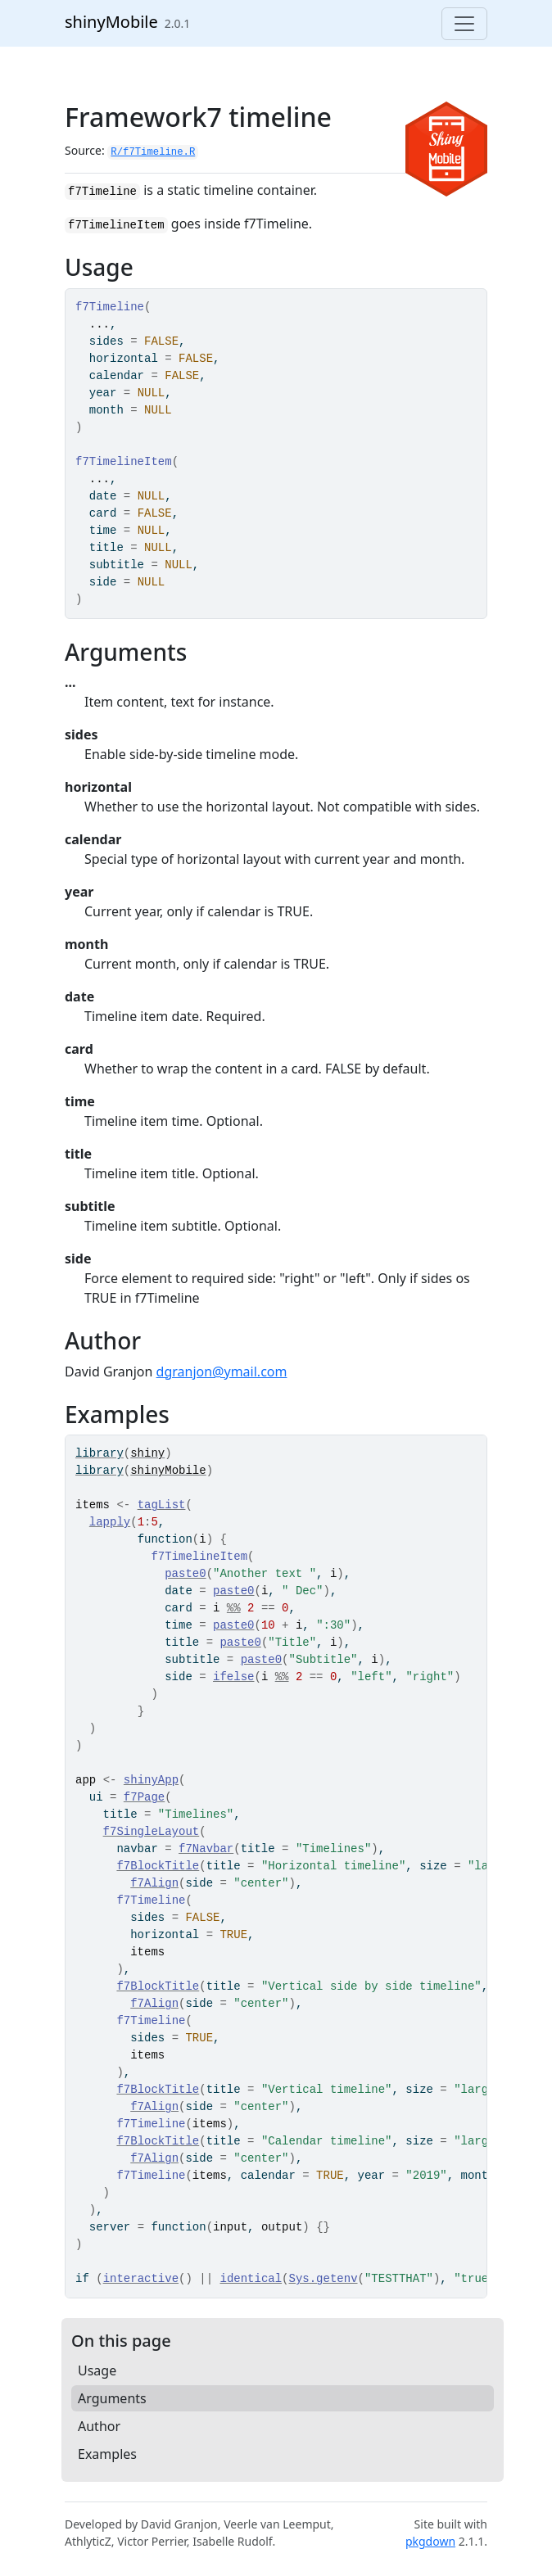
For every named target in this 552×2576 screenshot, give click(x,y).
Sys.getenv (323, 2278)
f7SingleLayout (151, 1831)
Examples (107, 2454)
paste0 (185, 1573)
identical (250, 2278)
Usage (97, 2370)
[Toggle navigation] (464, 23)
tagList (162, 1505)
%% (234, 1608)
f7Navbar (206, 1848)
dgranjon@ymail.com (221, 1372)
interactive (141, 2278)
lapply (109, 1522)
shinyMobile (111, 22)
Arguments (112, 2398)
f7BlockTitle (157, 1866)
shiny (147, 1453)
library (99, 1453)
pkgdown (430, 2541)
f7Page (144, 1797)
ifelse (233, 1676)
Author (99, 2426)
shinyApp (151, 1780)
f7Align (154, 1883)
